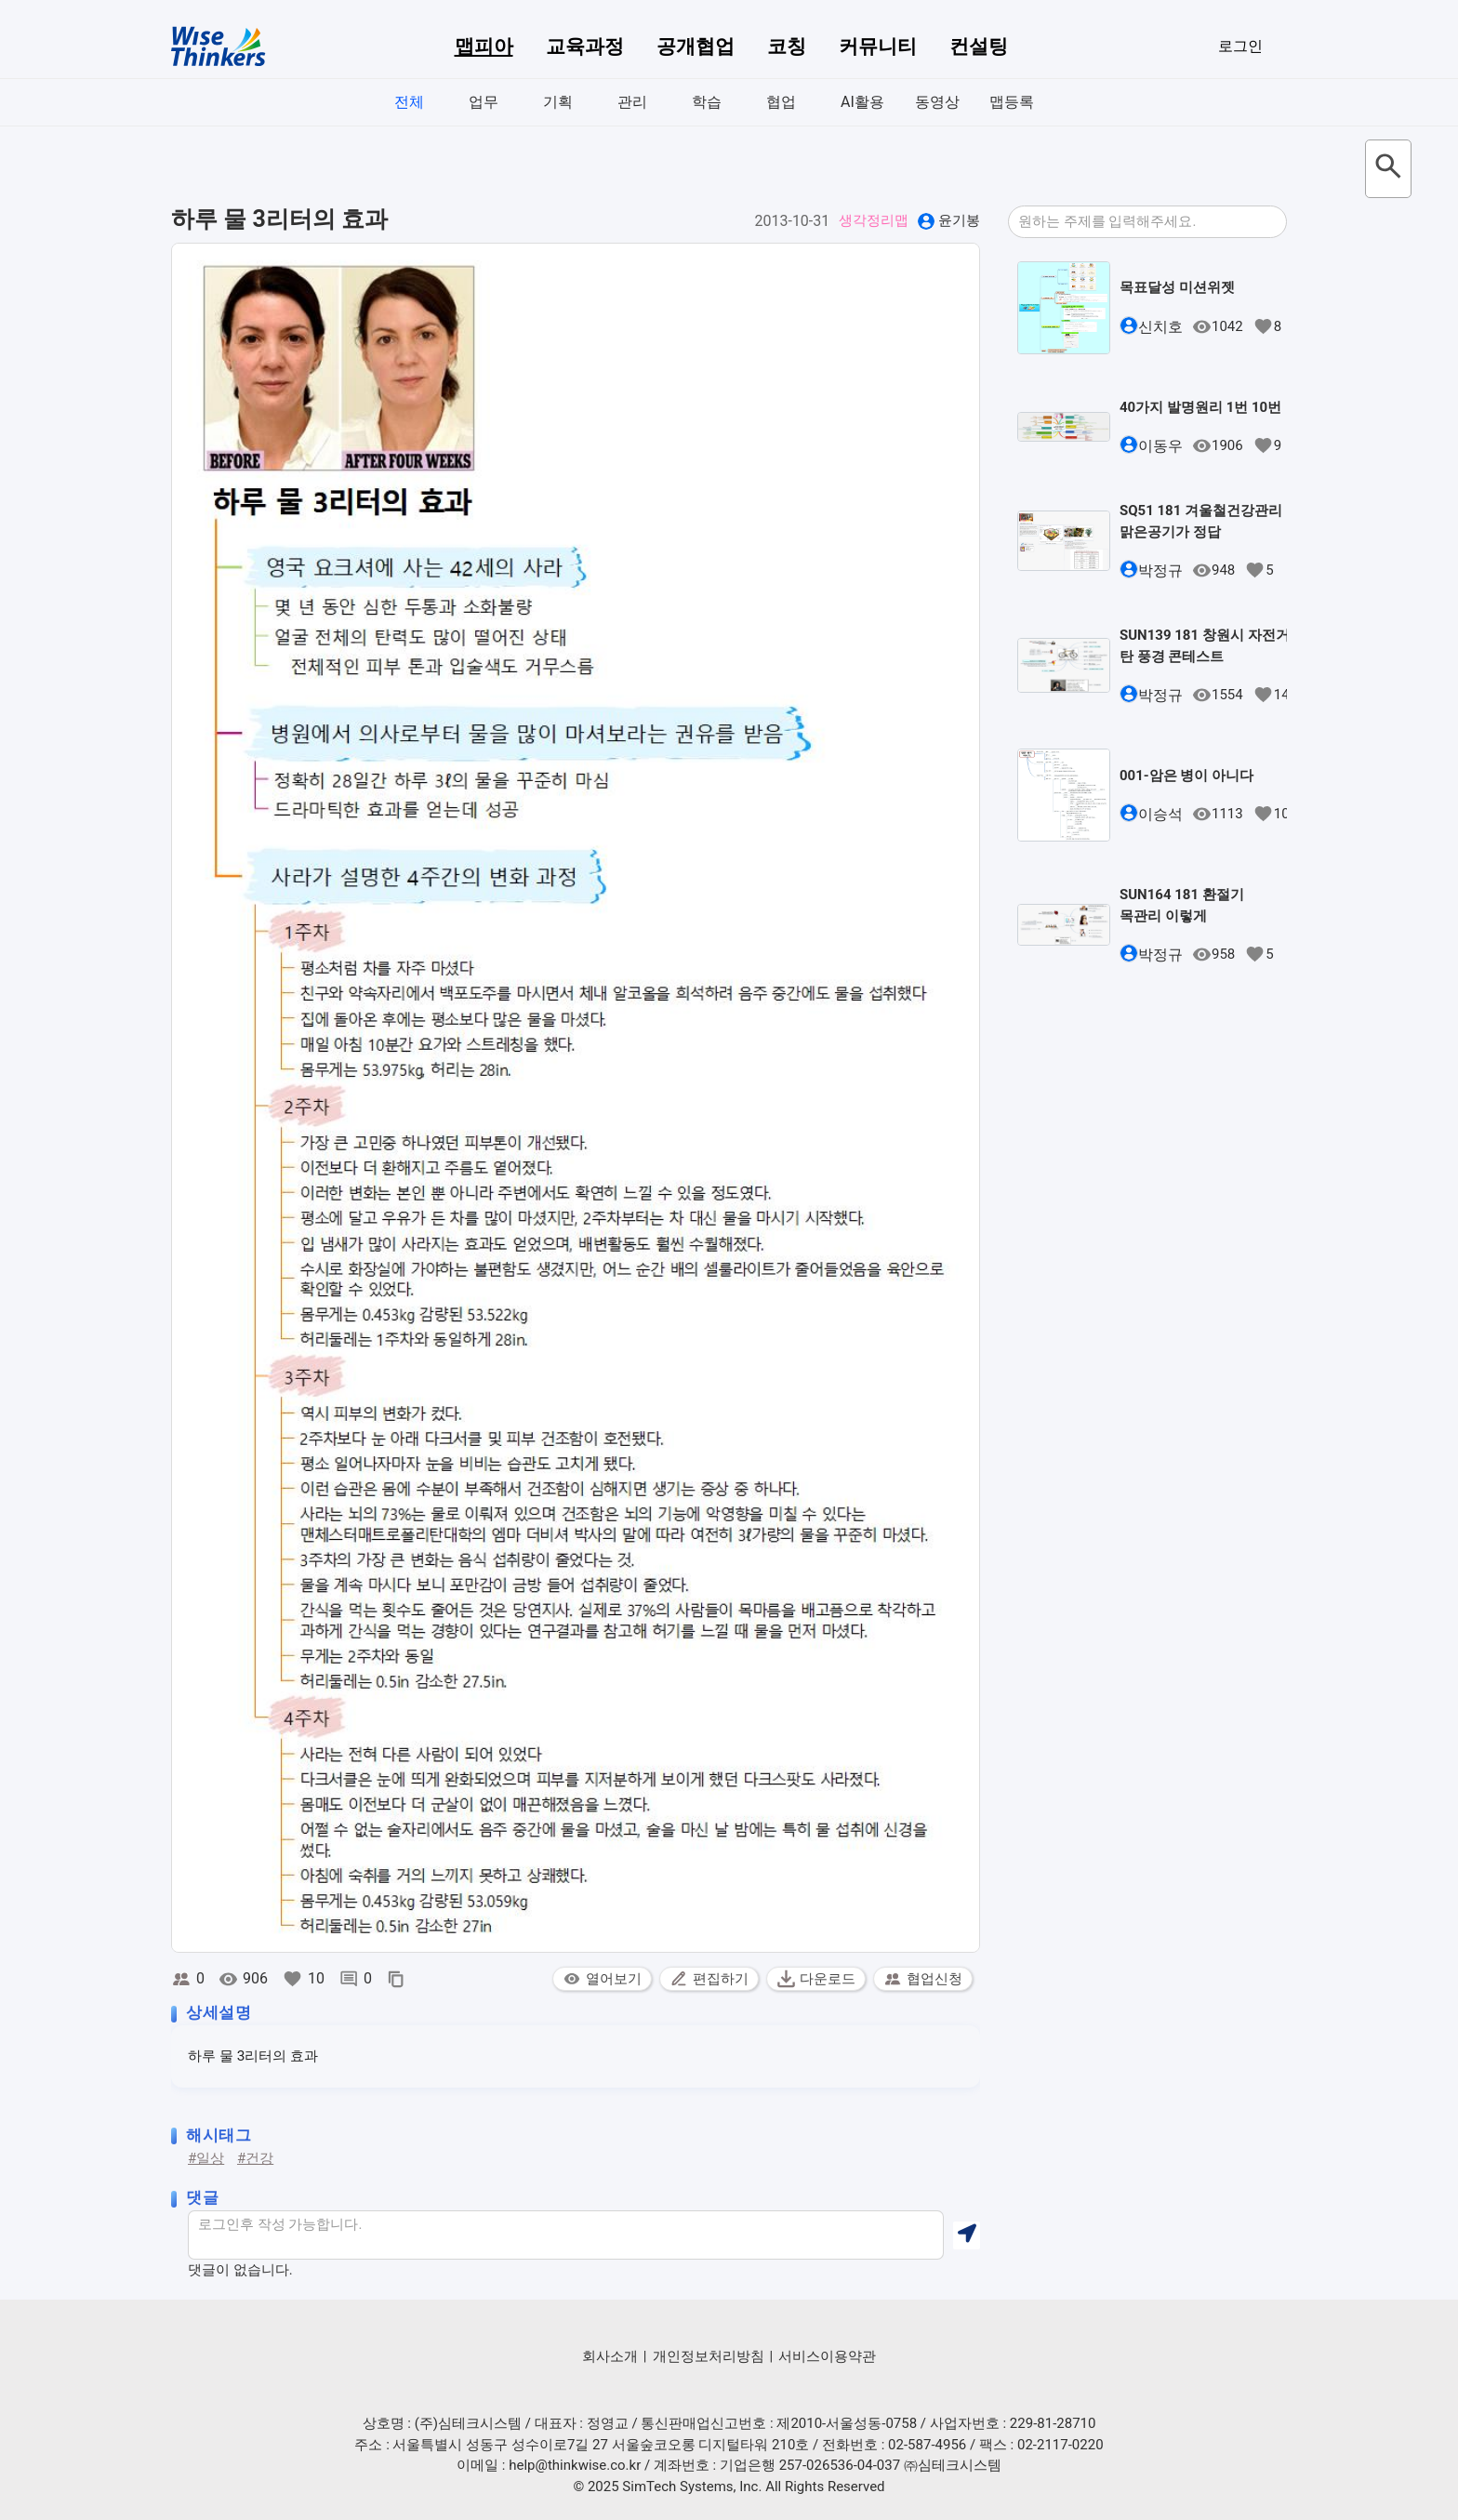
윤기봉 (959, 220)
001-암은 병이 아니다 (1186, 775)
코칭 (786, 46)
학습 (707, 102)
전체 (409, 102)
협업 (781, 102)
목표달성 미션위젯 (1177, 287)
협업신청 (922, 1979)
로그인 (1240, 46)
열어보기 (602, 1979)
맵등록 (1011, 102)
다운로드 (815, 1979)
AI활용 (862, 102)
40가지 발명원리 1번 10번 (1200, 407)
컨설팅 (978, 46)
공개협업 (695, 46)
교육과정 (585, 46)
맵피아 (484, 46)
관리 (632, 102)
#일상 (206, 2158)
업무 (483, 102)
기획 (558, 102)
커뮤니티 (878, 46)
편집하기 (709, 1979)
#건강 (255, 2158)
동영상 (937, 102)
